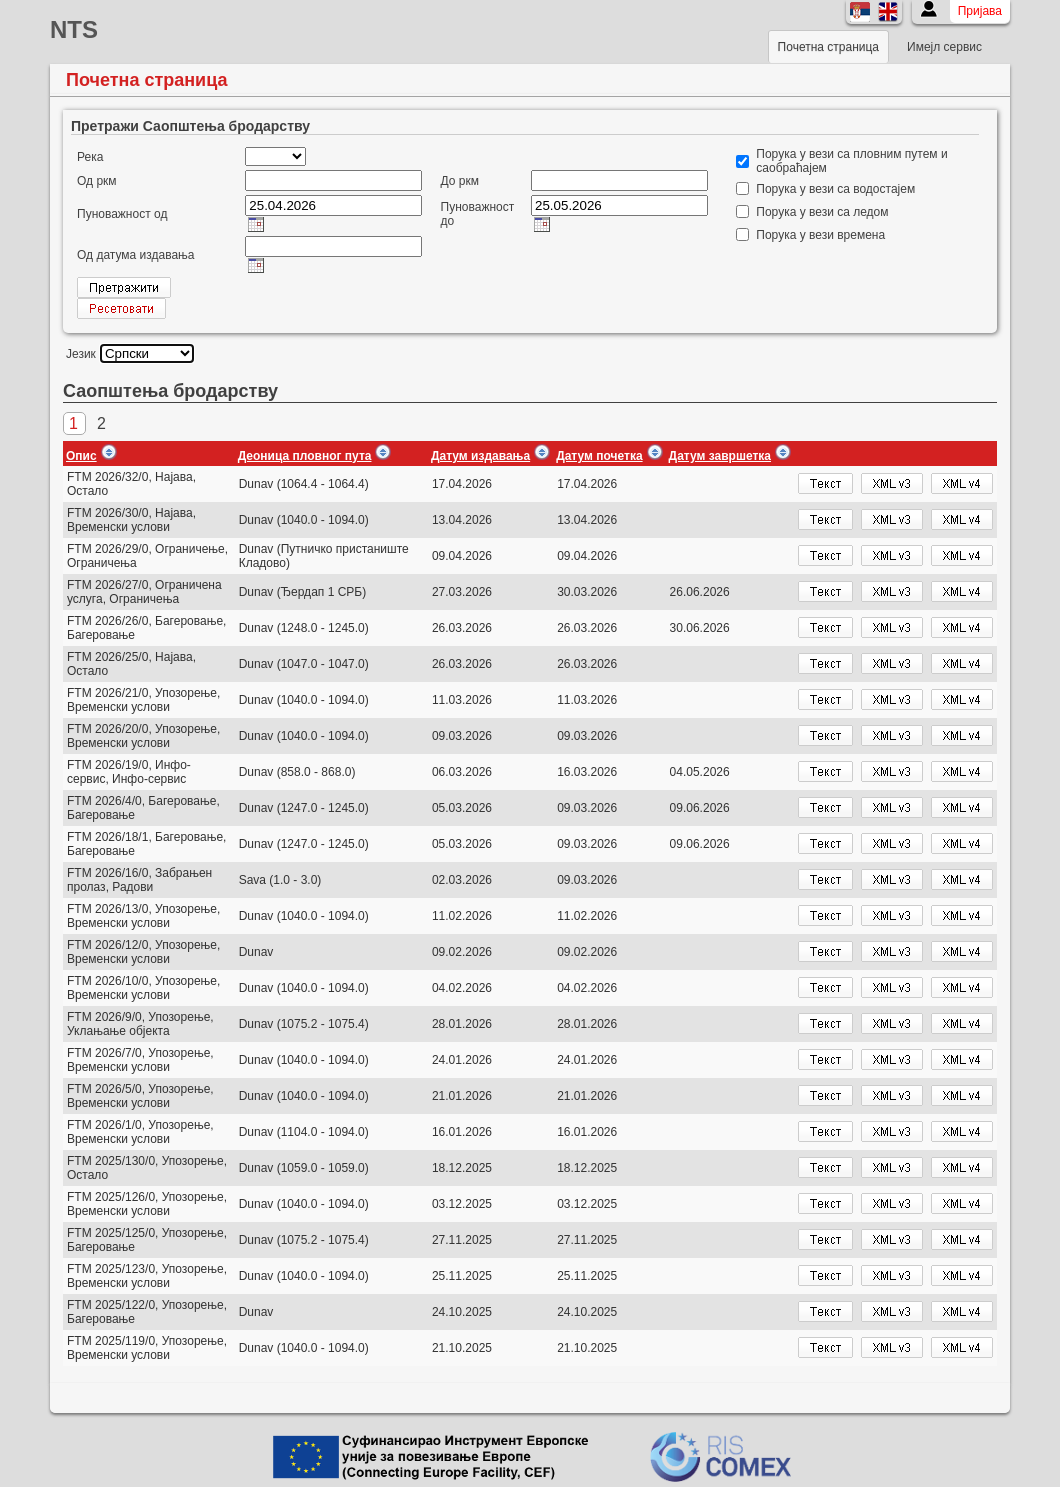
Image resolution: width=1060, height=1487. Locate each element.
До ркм (460, 181)
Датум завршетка (720, 456)
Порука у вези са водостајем (835, 189)
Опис (81, 456)
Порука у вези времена (820, 235)
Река (90, 157)
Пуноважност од (122, 214)
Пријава (980, 11)
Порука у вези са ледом (822, 212)
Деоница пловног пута (305, 456)
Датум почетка (599, 456)
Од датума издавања (136, 255)
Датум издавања (480, 456)
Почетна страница (828, 47)
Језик (81, 354)
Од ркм (97, 181)
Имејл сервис (944, 47)
